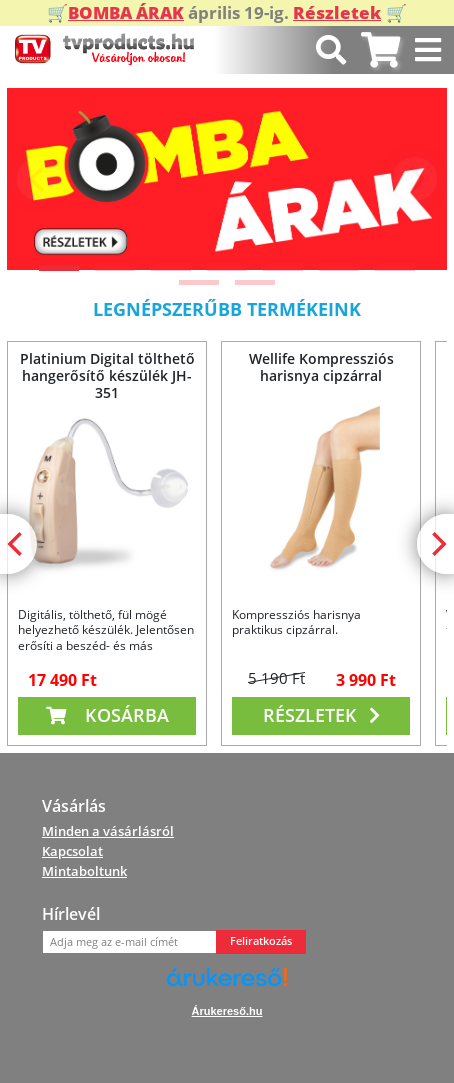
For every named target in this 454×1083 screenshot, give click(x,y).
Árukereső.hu (227, 1011)
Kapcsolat (72, 851)
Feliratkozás (261, 941)
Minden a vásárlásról (108, 831)
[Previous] (39, 179)
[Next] (415, 179)
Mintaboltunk (84, 871)
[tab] (380, 50)
